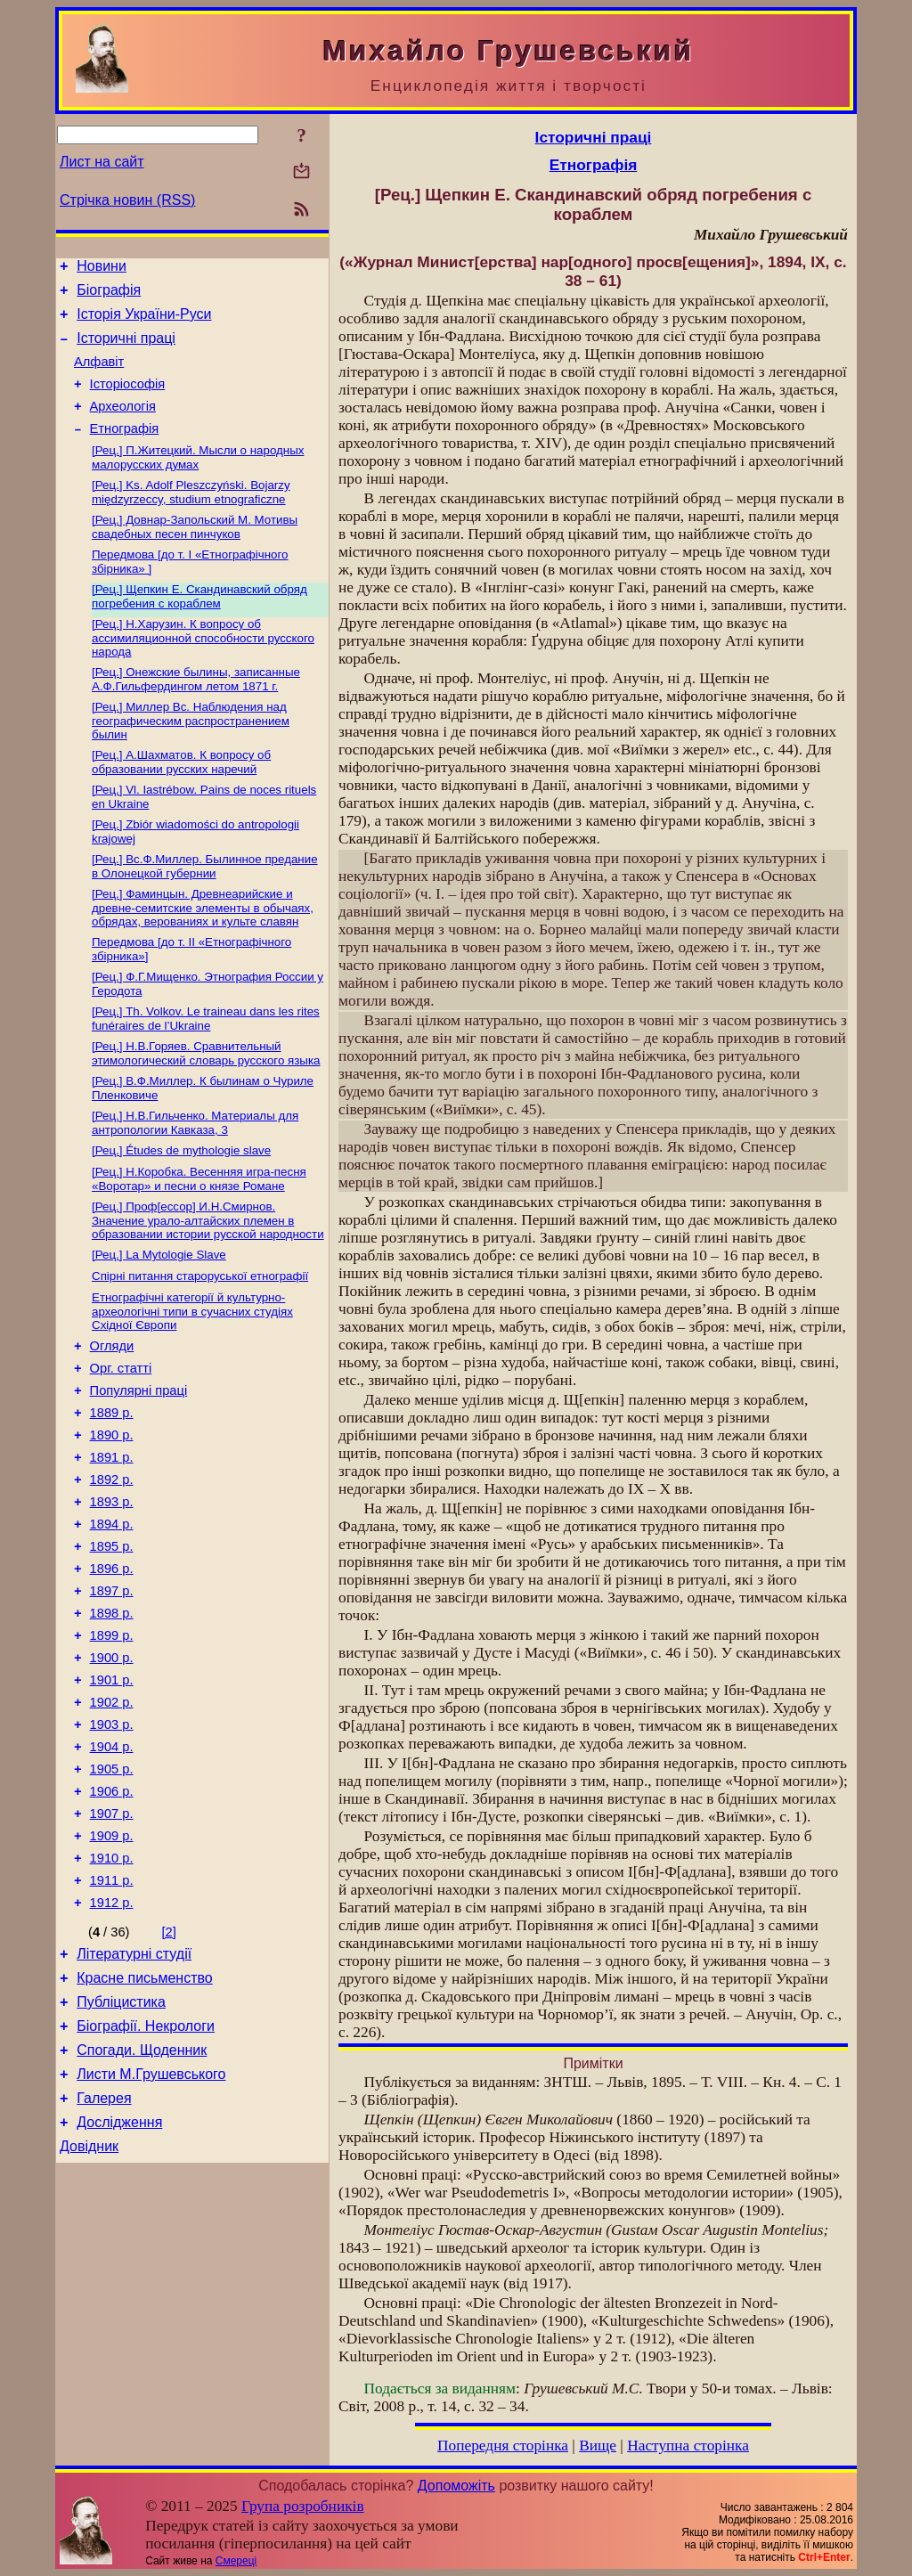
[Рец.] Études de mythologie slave (181, 1207)
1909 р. (112, 1963)
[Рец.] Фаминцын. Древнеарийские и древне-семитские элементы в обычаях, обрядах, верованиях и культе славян (203, 952)
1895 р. (112, 1639)
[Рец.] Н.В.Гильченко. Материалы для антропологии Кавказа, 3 (195, 1178)
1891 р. (112, 1539)
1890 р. (112, 1514)
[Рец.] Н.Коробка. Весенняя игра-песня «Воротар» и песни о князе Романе (199, 1237)
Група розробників (302, 2506)
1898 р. (112, 1714)
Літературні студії (134, 2091)
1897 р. (112, 1689)
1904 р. (112, 1863)
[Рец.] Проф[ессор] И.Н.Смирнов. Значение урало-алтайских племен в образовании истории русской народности (208, 1280)
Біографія (109, 295)
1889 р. (112, 1489)
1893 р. (112, 1589)
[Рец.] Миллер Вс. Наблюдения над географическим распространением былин (190, 756)
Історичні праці (126, 348)
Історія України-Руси (144, 322)
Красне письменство (145, 2118)
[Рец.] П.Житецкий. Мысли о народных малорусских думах (198, 480)
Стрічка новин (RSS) (127, 200)
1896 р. (112, 1664)
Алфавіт (99, 375)
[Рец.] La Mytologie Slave (159, 1317)
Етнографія (124, 450)
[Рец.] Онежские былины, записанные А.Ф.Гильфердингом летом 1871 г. (196, 713)
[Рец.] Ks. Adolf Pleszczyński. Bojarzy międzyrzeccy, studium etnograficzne (191, 517)
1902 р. (112, 1813)
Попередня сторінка (502, 2445)
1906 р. (112, 1913)
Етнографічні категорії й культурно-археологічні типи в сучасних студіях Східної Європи (192, 1377)
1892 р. (112, 1564)
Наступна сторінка (688, 2445)
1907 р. (112, 1938)
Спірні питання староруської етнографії (200, 1340)
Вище (597, 2445)
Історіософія (128, 400)
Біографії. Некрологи (146, 2172)
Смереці (236, 2561)
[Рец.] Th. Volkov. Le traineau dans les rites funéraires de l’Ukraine (206, 1068)
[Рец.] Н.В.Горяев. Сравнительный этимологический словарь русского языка (206, 1105)
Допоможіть (456, 2485)
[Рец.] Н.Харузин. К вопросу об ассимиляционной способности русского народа (203, 669)
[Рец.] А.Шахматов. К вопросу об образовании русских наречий (181, 799)
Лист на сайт (102, 161)
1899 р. (112, 1739)
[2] (169, 2067)
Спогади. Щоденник (142, 2198)
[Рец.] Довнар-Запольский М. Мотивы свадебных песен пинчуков (194, 553)
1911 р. (112, 2013)
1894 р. (112, 1614)
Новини (101, 268)
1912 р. (112, 2038)
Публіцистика (121, 2145)
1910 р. (112, 1988)
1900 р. (112, 1764)
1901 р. (112, 1788)
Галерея (104, 2252)
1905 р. (112, 1888)
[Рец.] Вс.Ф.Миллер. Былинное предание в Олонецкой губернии (205, 909)
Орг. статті (121, 1439)
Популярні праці (139, 1464)
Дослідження (119, 2279)
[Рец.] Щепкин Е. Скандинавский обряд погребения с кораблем (199, 626)
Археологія (123, 425)
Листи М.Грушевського (151, 2225)
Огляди (112, 1414)
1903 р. (112, 1838)
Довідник (89, 2305)
